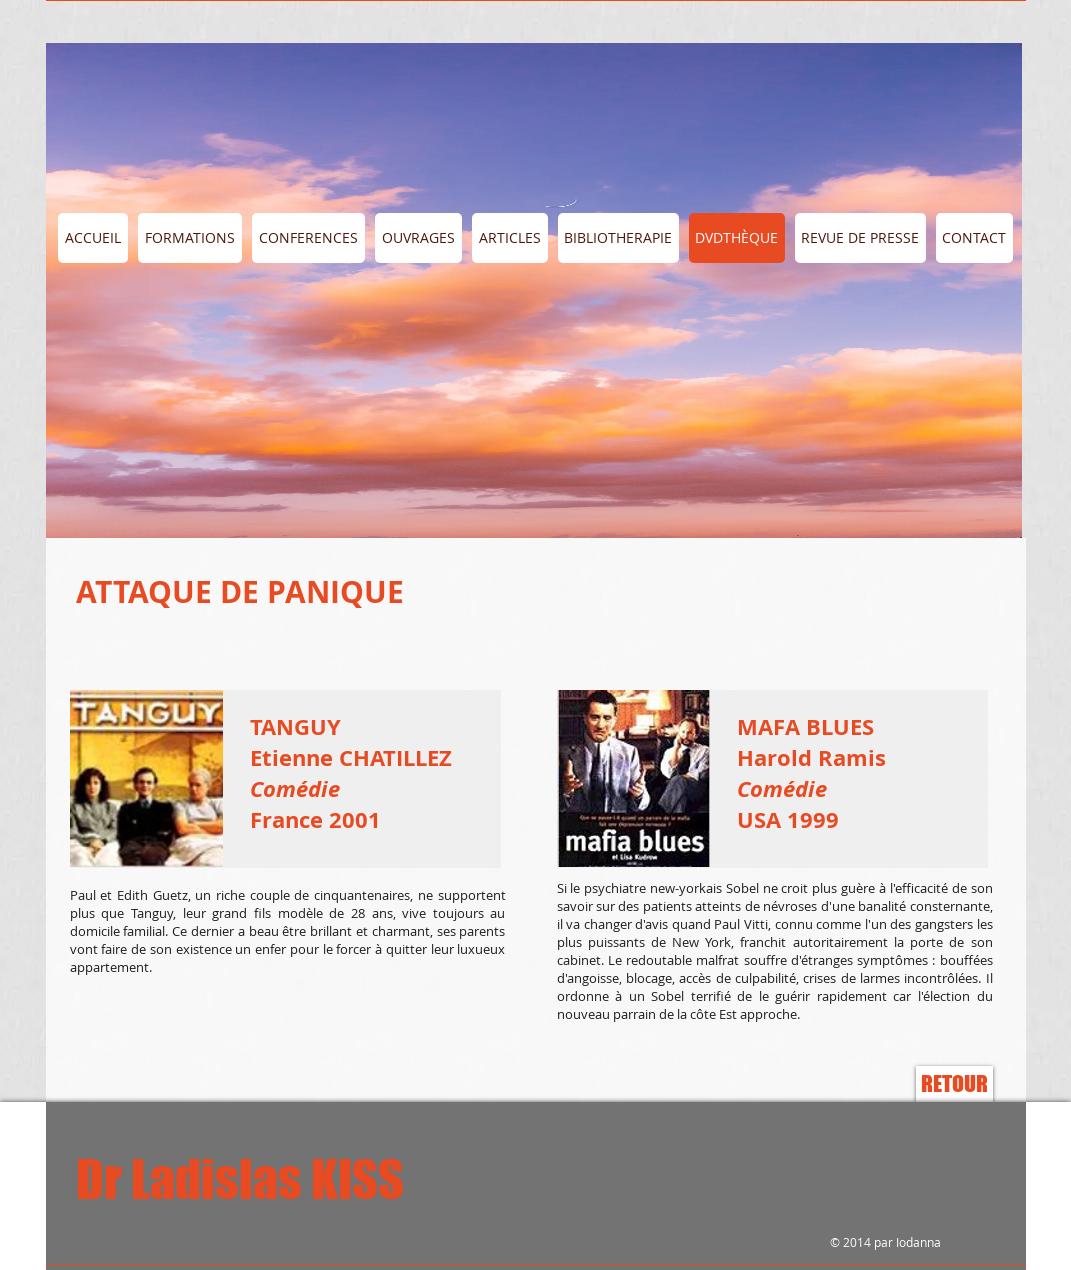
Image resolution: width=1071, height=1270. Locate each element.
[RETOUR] (954, 1084)
